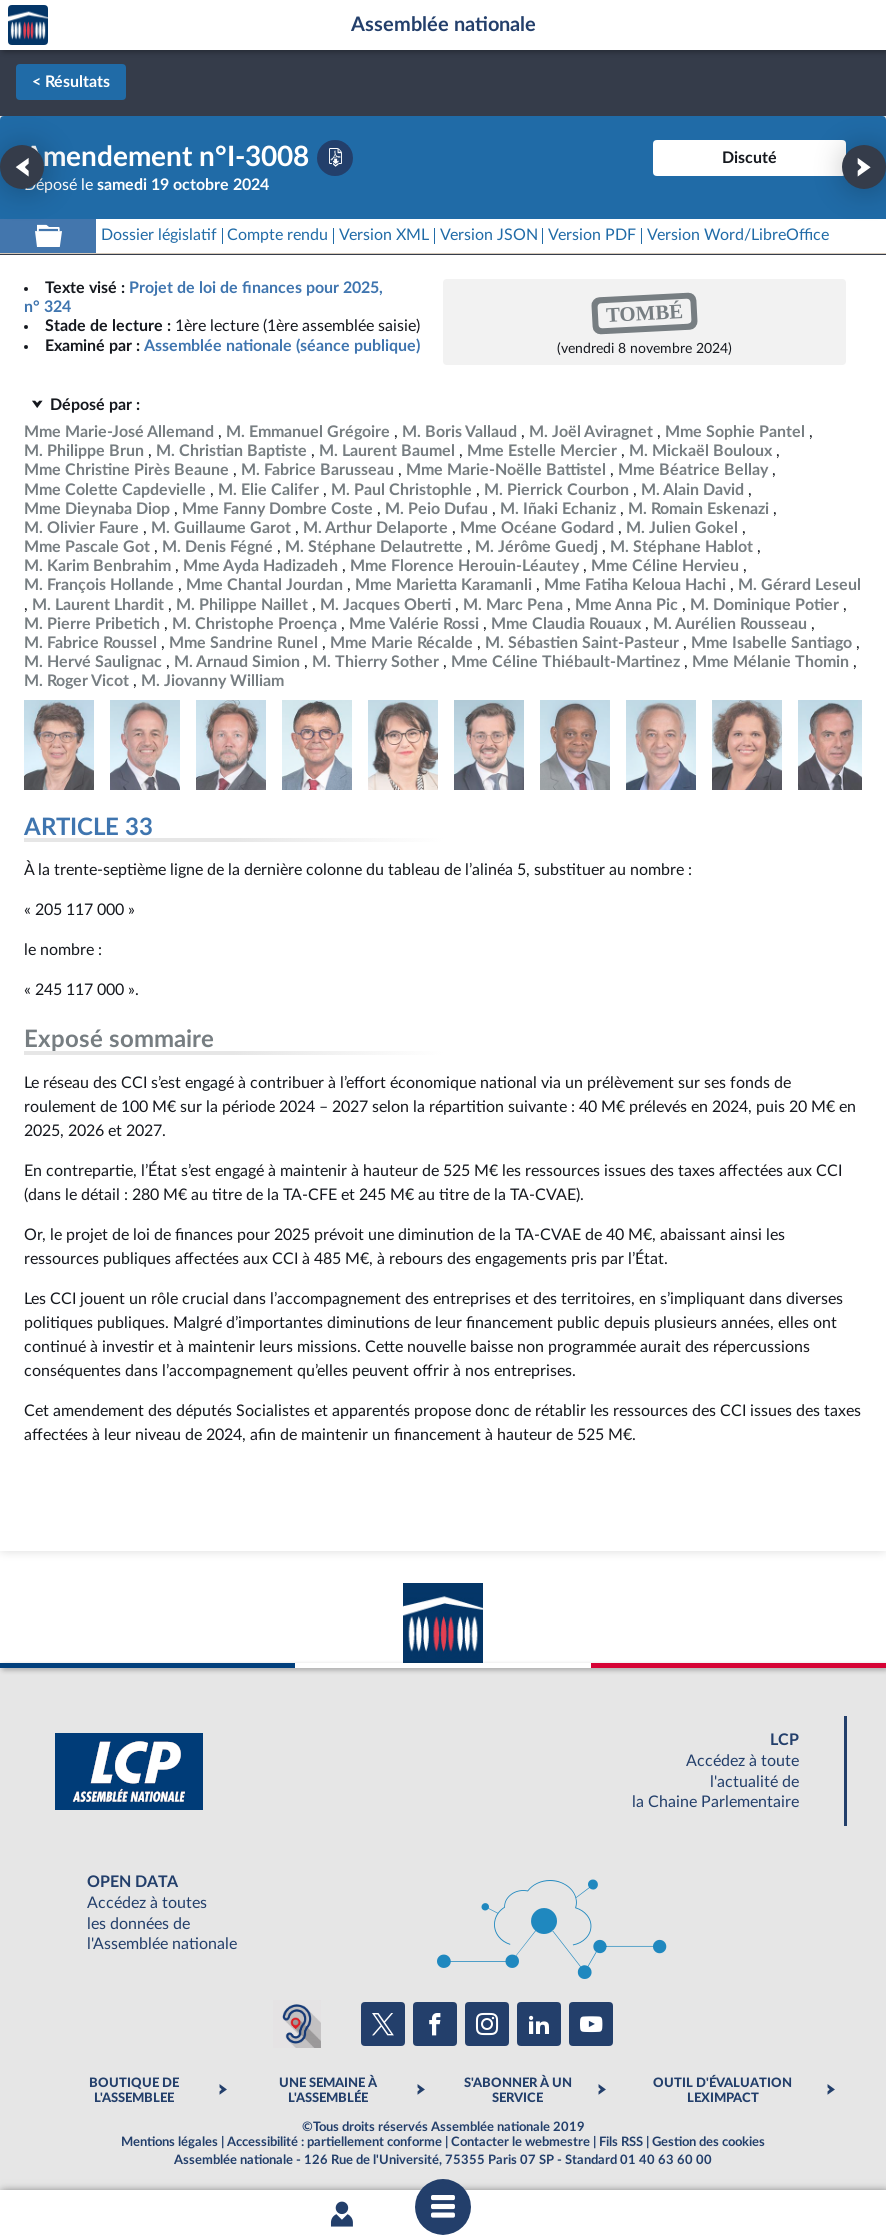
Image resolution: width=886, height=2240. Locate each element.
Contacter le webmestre (520, 2142)
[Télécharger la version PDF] (335, 158)
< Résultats (71, 82)
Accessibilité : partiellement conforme (334, 2142)
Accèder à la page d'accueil (28, 25)
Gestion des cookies (708, 2142)
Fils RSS (621, 2142)
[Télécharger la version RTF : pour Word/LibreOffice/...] (738, 235)
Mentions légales (169, 2142)
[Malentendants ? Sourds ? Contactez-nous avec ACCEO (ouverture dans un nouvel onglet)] (297, 2024)
